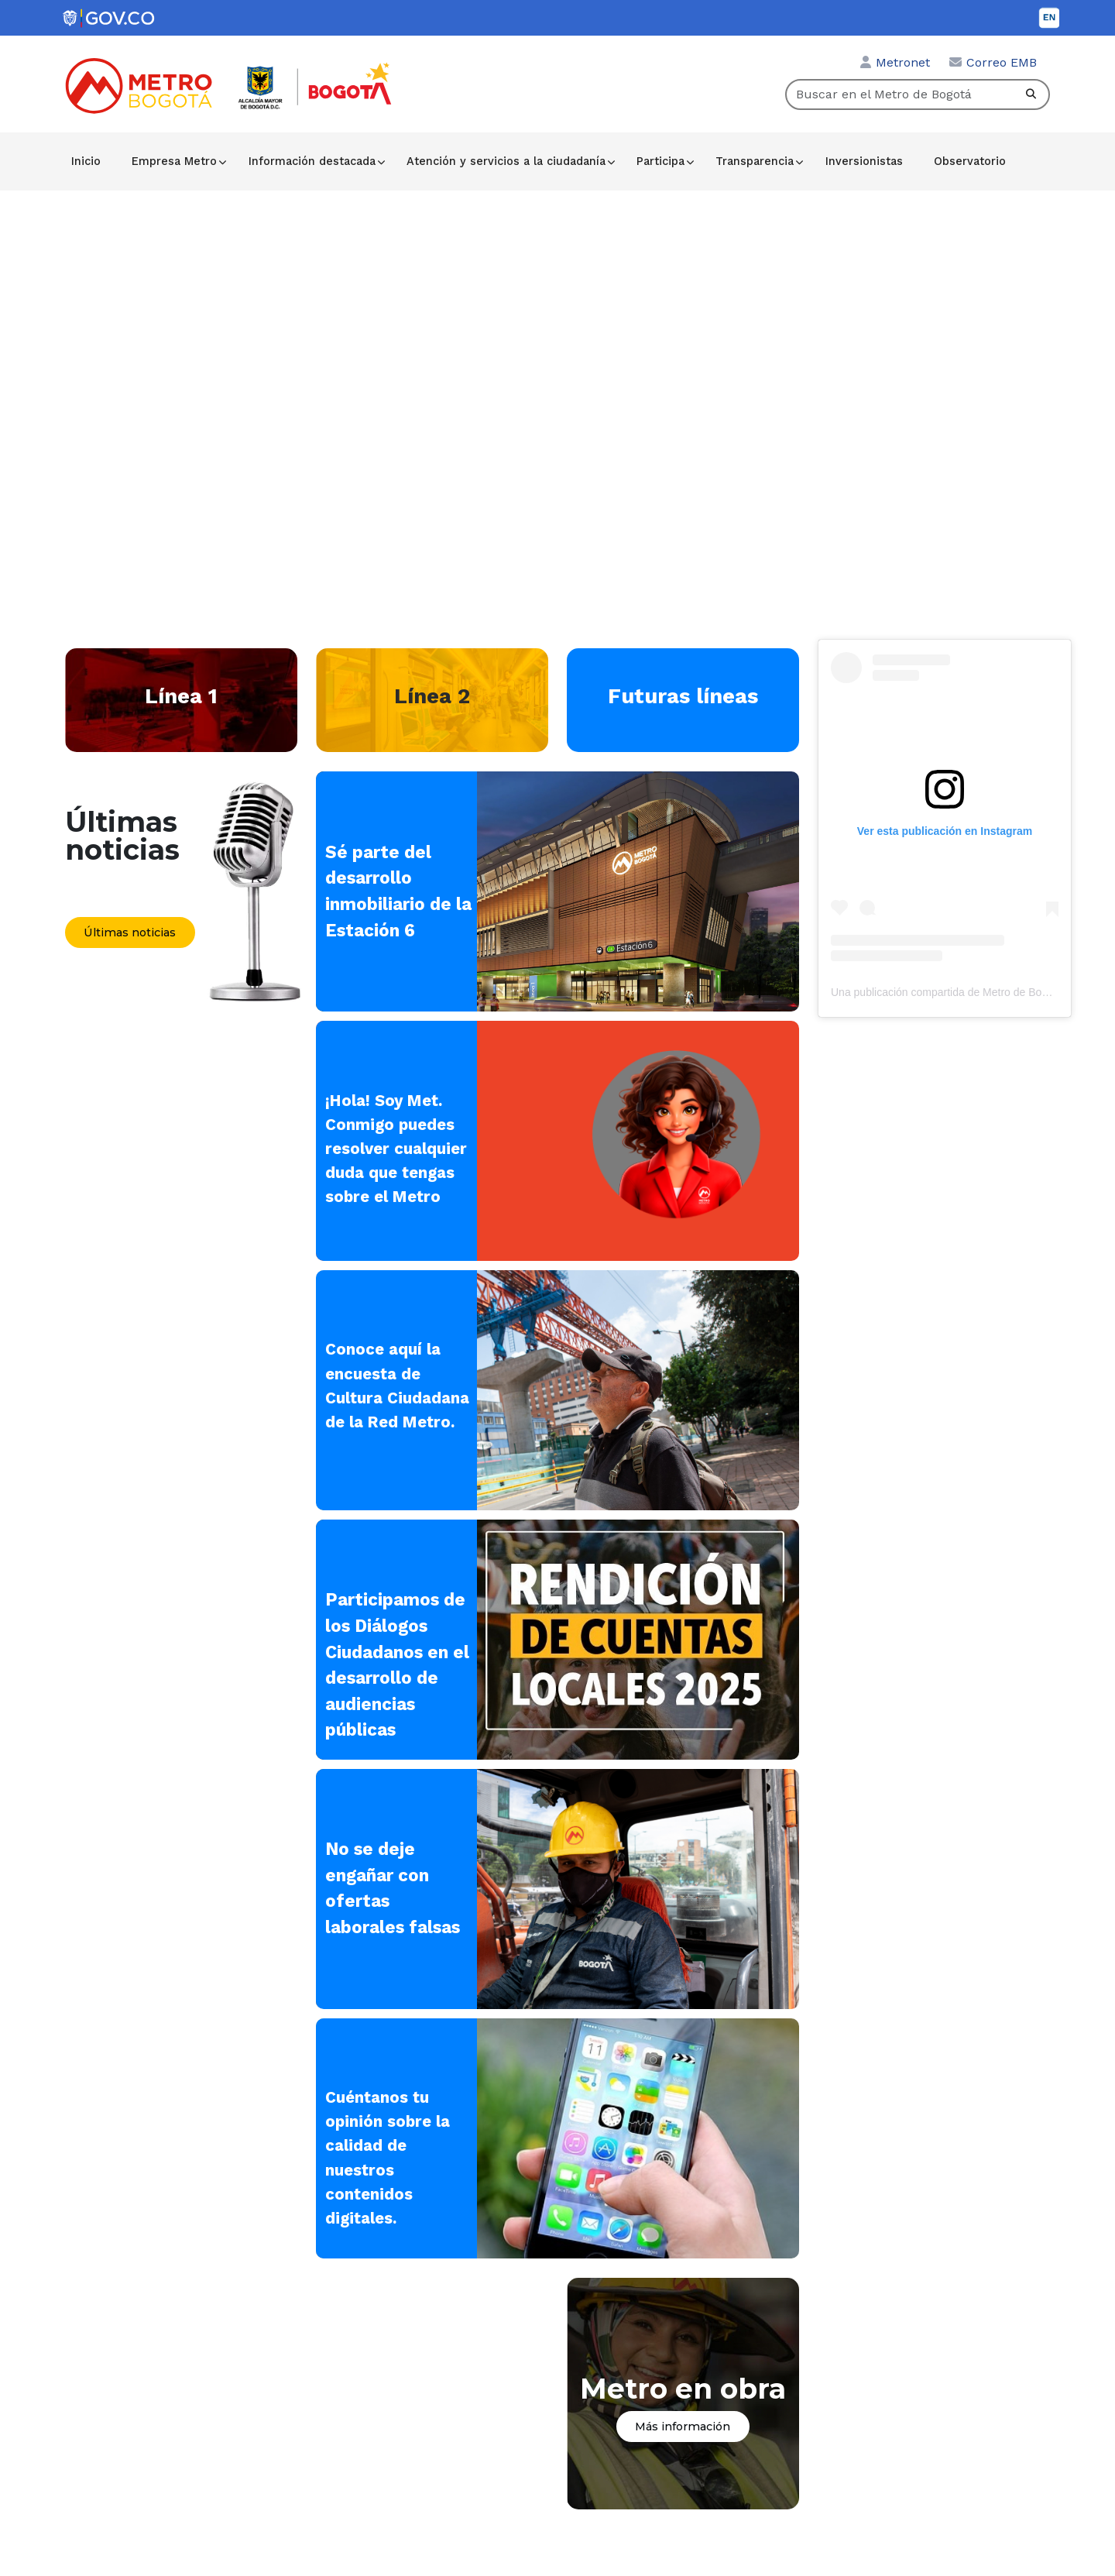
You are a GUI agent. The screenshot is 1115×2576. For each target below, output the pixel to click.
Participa (662, 161)
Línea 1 (181, 696)
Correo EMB (1001, 62)
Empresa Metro (175, 161)
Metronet (903, 62)
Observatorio (971, 161)
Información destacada (313, 161)
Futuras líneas (683, 696)
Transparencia (757, 161)
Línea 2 (432, 696)
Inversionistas (865, 161)
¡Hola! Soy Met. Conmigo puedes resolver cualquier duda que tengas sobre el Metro (398, 1149)
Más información (682, 2430)
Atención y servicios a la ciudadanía (507, 161)
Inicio (86, 161)
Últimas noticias (130, 932)
